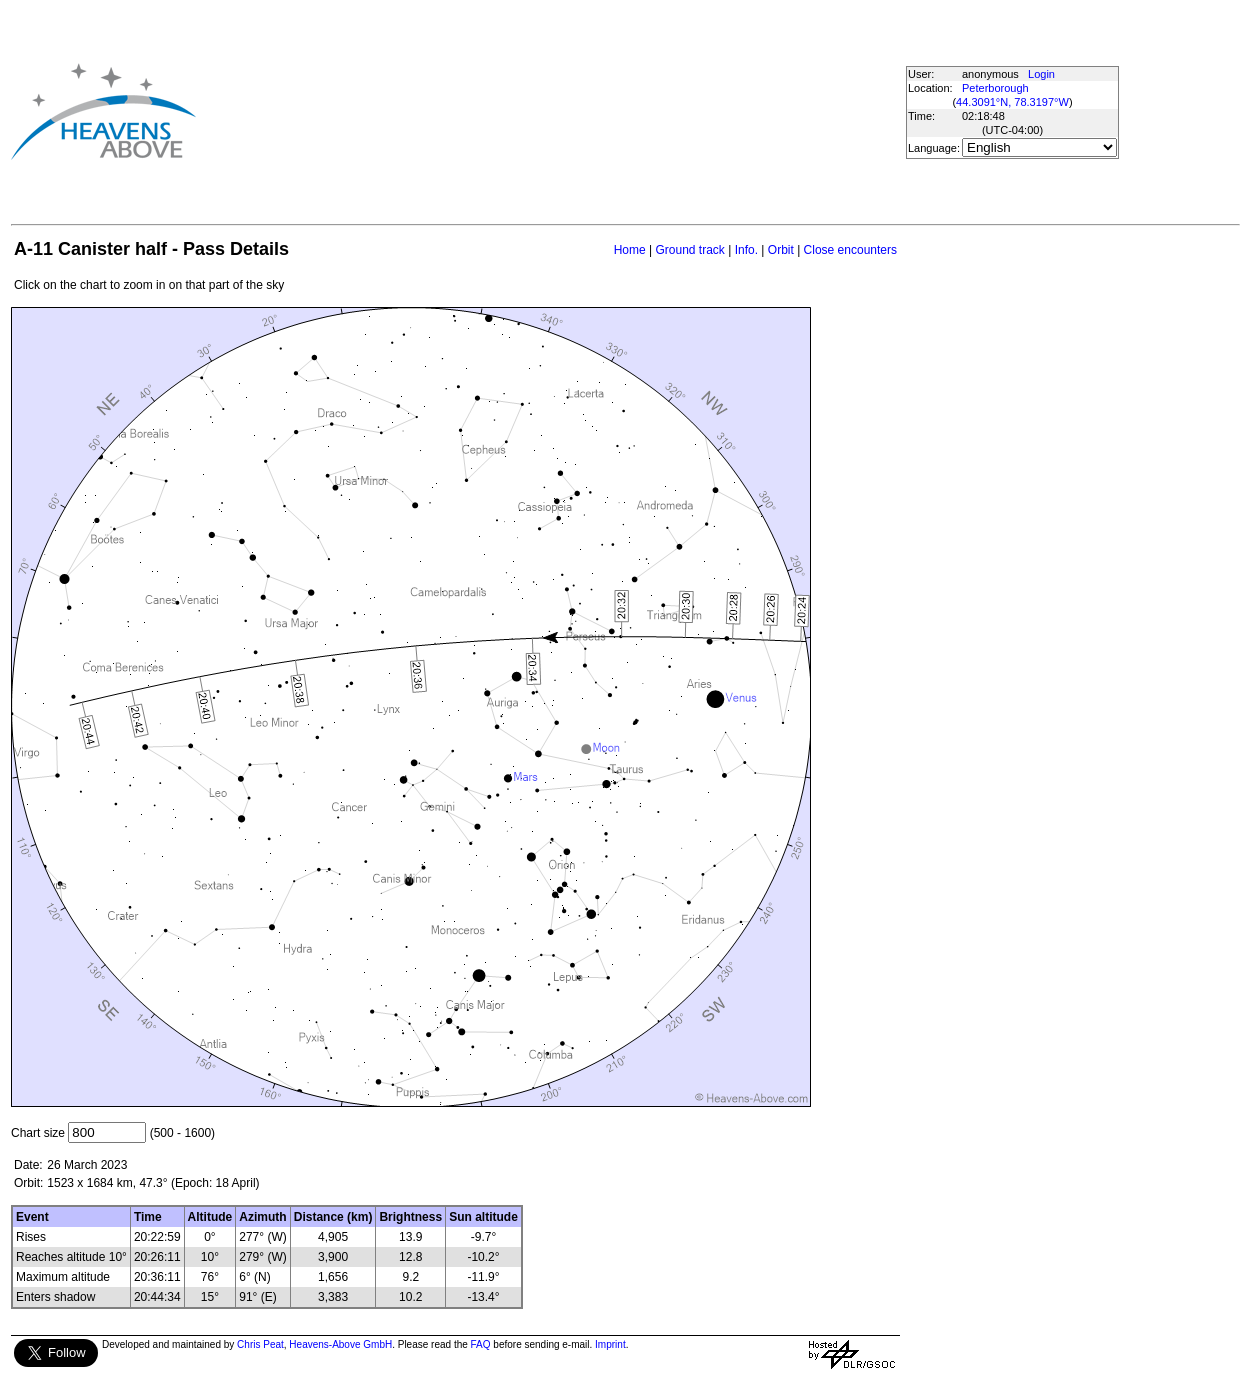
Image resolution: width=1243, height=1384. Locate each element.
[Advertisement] (526, 111)
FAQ (481, 1344)
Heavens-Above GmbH (340, 1344)
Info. (746, 250)
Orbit (781, 250)
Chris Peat (260, 1344)
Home (630, 250)
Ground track (689, 250)
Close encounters (850, 250)
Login (1041, 74)
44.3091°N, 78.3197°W (1012, 102)
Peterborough (995, 88)
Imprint (610, 1344)
